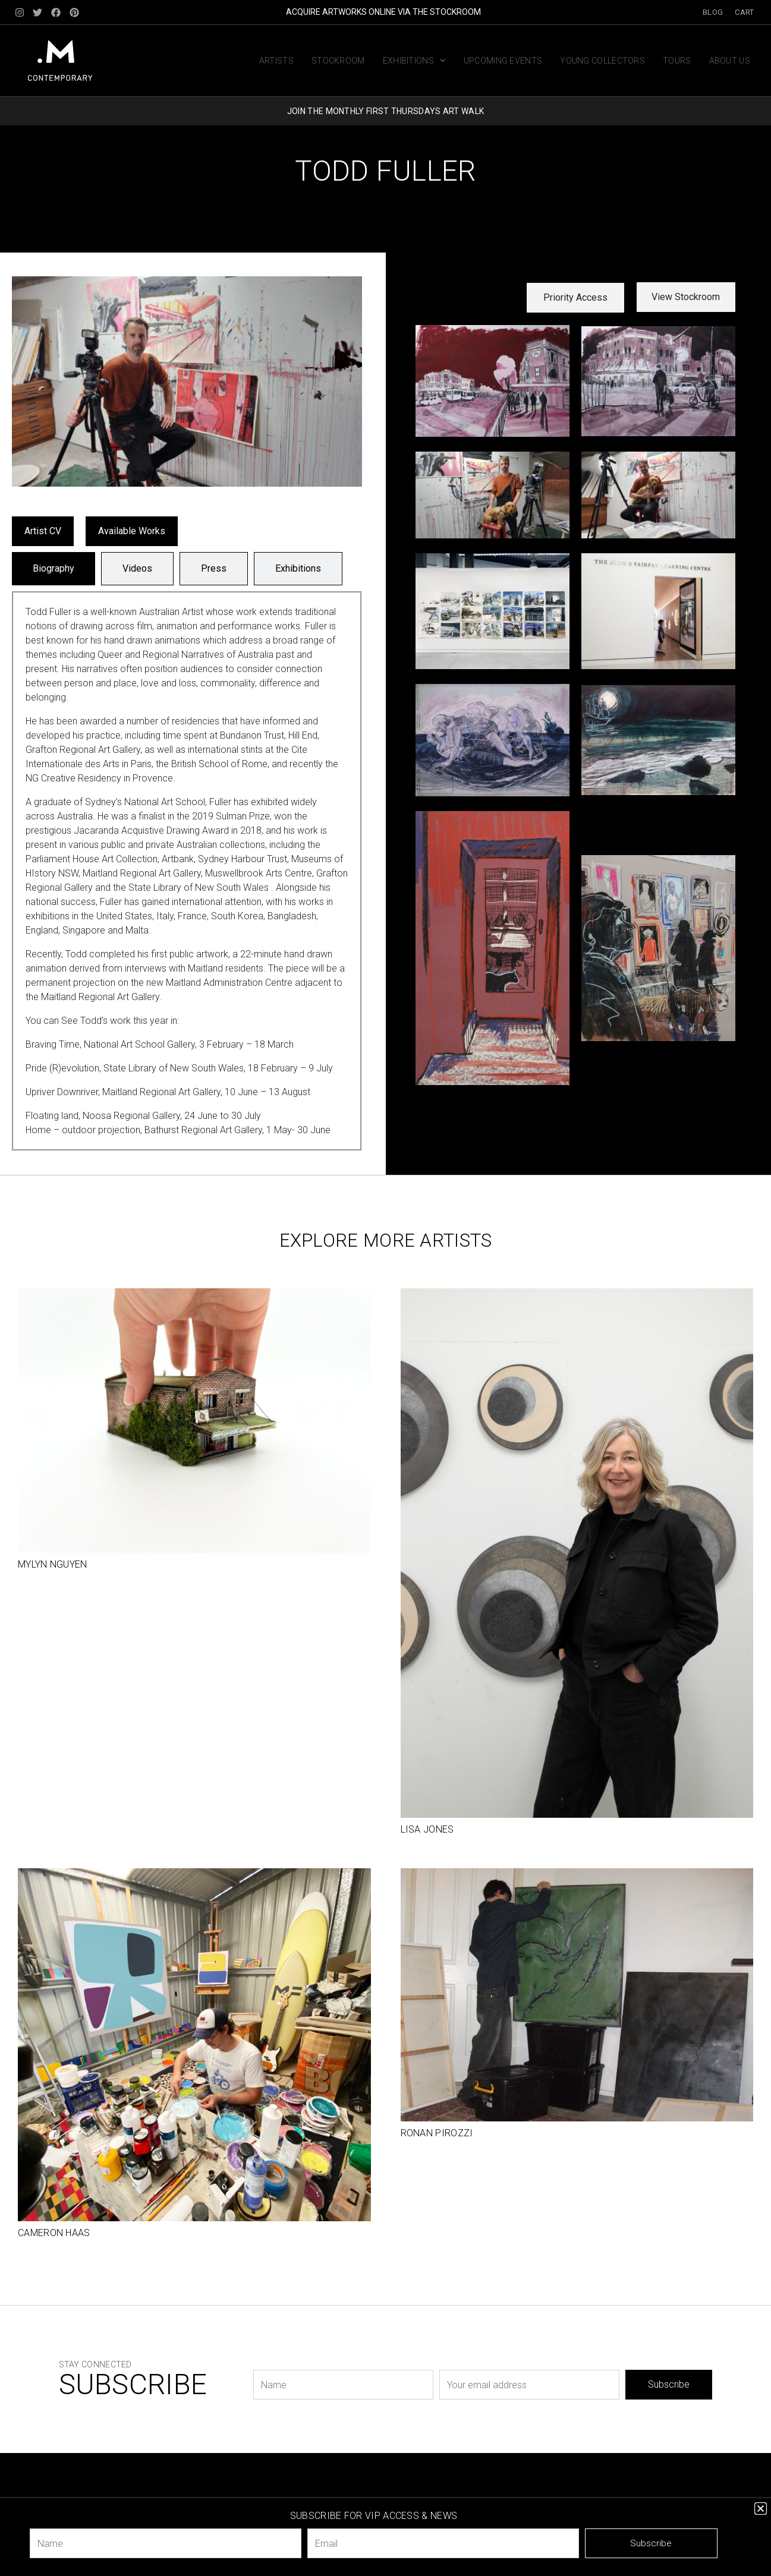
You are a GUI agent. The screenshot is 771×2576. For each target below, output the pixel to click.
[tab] (53, 568)
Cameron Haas (54, 2232)
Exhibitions (414, 61)
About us (729, 60)
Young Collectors (602, 60)
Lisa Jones (427, 1829)
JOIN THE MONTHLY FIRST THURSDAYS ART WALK (385, 111)
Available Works (131, 531)
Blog (713, 12)
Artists (276, 60)
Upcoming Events (503, 60)
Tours (677, 60)
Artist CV (42, 531)
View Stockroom (686, 296)
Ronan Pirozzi (437, 2133)
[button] (575, 297)
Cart (744, 12)
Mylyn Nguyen (52, 1564)
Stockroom (338, 60)
